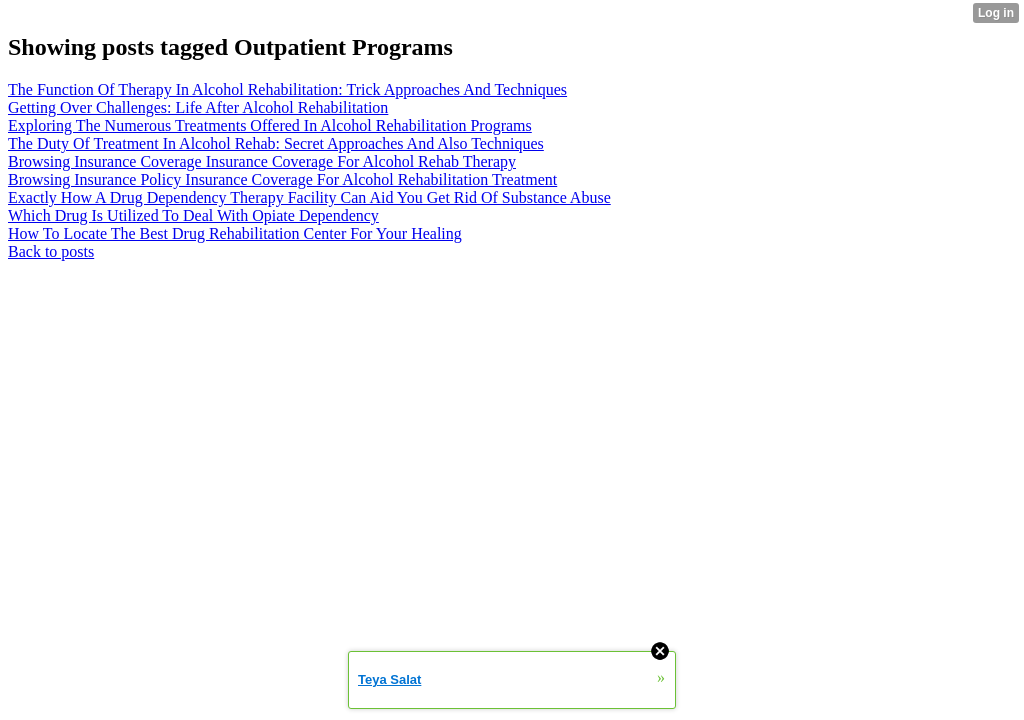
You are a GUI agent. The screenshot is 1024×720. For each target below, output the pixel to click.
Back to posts (51, 251)
